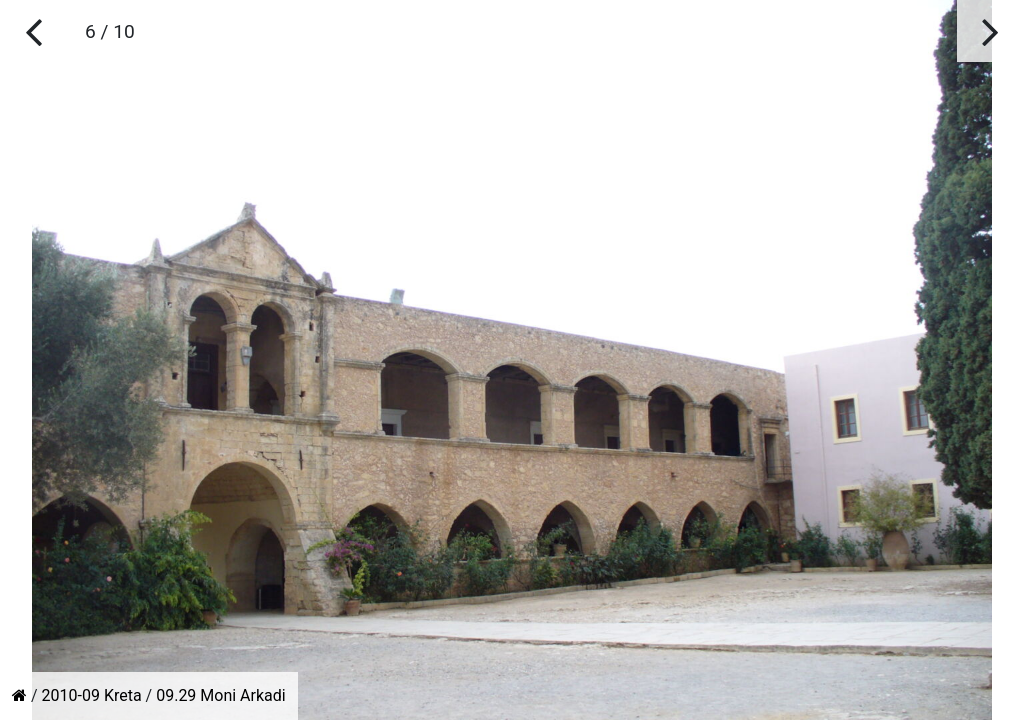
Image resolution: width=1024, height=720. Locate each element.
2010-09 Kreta (92, 695)
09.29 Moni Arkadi (221, 695)
